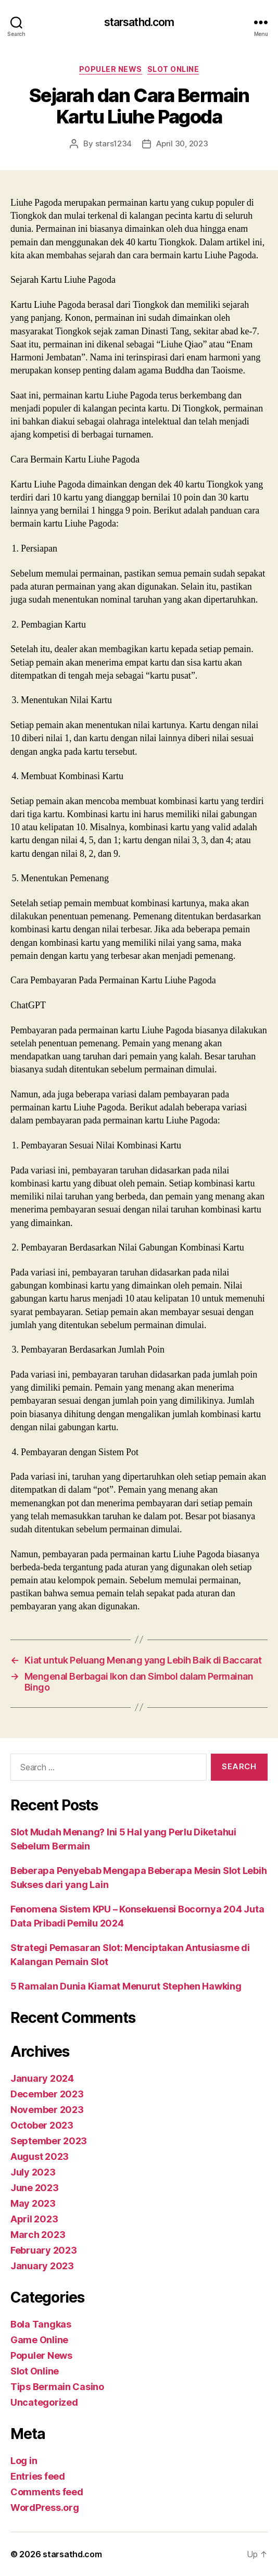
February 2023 (43, 2250)
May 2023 (33, 2203)
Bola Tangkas (40, 2324)
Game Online (39, 2339)
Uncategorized (44, 2402)
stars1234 (113, 143)
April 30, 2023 (182, 143)
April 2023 (34, 2219)
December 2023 (47, 2094)
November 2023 (47, 2109)
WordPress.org (44, 2507)
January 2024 (42, 2078)
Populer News (110, 69)
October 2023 (41, 2125)
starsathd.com (139, 22)
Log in (23, 2460)
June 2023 (34, 2187)
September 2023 (48, 2140)
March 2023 (37, 2234)
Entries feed (37, 2476)
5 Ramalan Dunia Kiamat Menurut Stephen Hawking (126, 1986)
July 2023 (33, 2172)
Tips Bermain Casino (57, 2386)
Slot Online (173, 69)
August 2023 (39, 2156)
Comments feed (46, 2491)
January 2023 (42, 2265)
